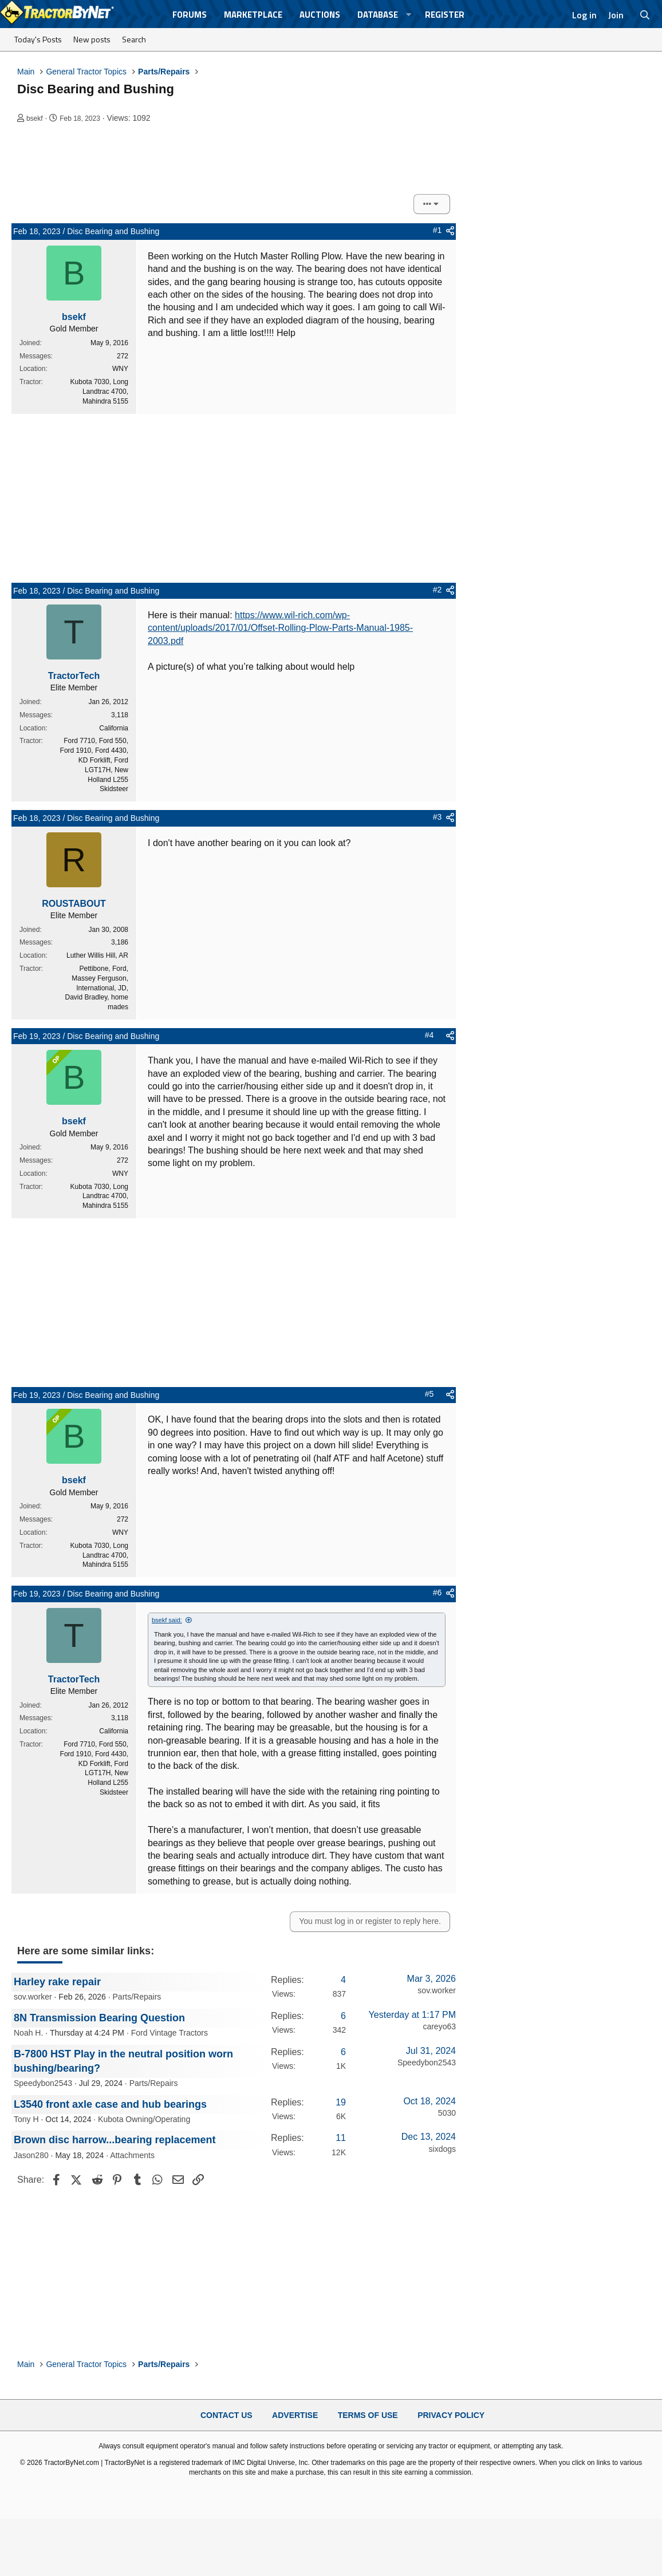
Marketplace (253, 14)
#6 (437, 1592)
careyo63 (439, 2026)
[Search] (645, 15)
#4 (429, 1035)
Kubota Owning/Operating (144, 2119)
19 (341, 2102)
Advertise (295, 2415)
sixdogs (442, 2149)
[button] (408, 14)
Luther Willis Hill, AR (97, 955)
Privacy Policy (450, 2415)
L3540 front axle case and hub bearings (110, 2104)
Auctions (320, 14)
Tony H (26, 2119)
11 (341, 2138)
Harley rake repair (57, 1982)
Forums (189, 14)
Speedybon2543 (43, 2083)
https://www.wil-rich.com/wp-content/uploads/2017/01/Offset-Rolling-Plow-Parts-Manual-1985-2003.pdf (280, 628)
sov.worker (33, 1996)
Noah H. (28, 2032)
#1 (437, 230)
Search (134, 39)
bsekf (34, 118)
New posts (92, 39)
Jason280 (31, 2155)
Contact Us (226, 2415)
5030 (447, 2112)
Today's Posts (38, 39)
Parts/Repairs (137, 1996)
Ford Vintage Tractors (169, 2032)
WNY (120, 369)
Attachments (132, 2155)
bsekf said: (167, 1620)
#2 (437, 589)
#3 (437, 816)
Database (377, 14)
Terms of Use (368, 2415)
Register (444, 14)
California (113, 728)
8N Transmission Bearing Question (99, 2018)
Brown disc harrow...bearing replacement (114, 2140)
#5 (429, 1393)
